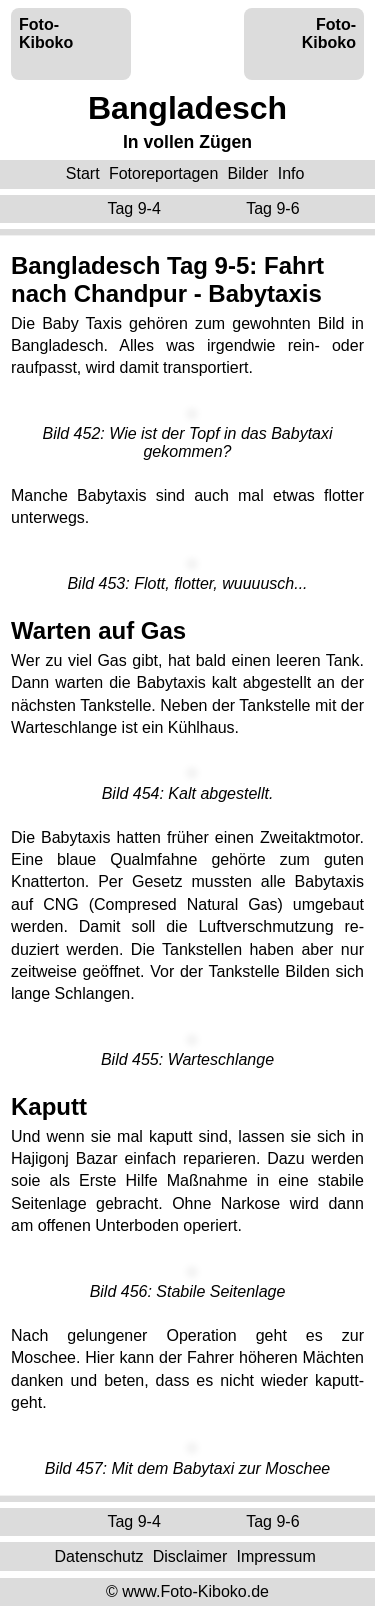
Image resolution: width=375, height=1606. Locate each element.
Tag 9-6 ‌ (275, 208)
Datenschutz (98, 1555)
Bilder (248, 173)
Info (291, 173)
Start (83, 173)
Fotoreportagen (163, 173)
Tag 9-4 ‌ (136, 208)
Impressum (276, 1555)
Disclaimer (190, 1555)
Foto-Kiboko (46, 33)
